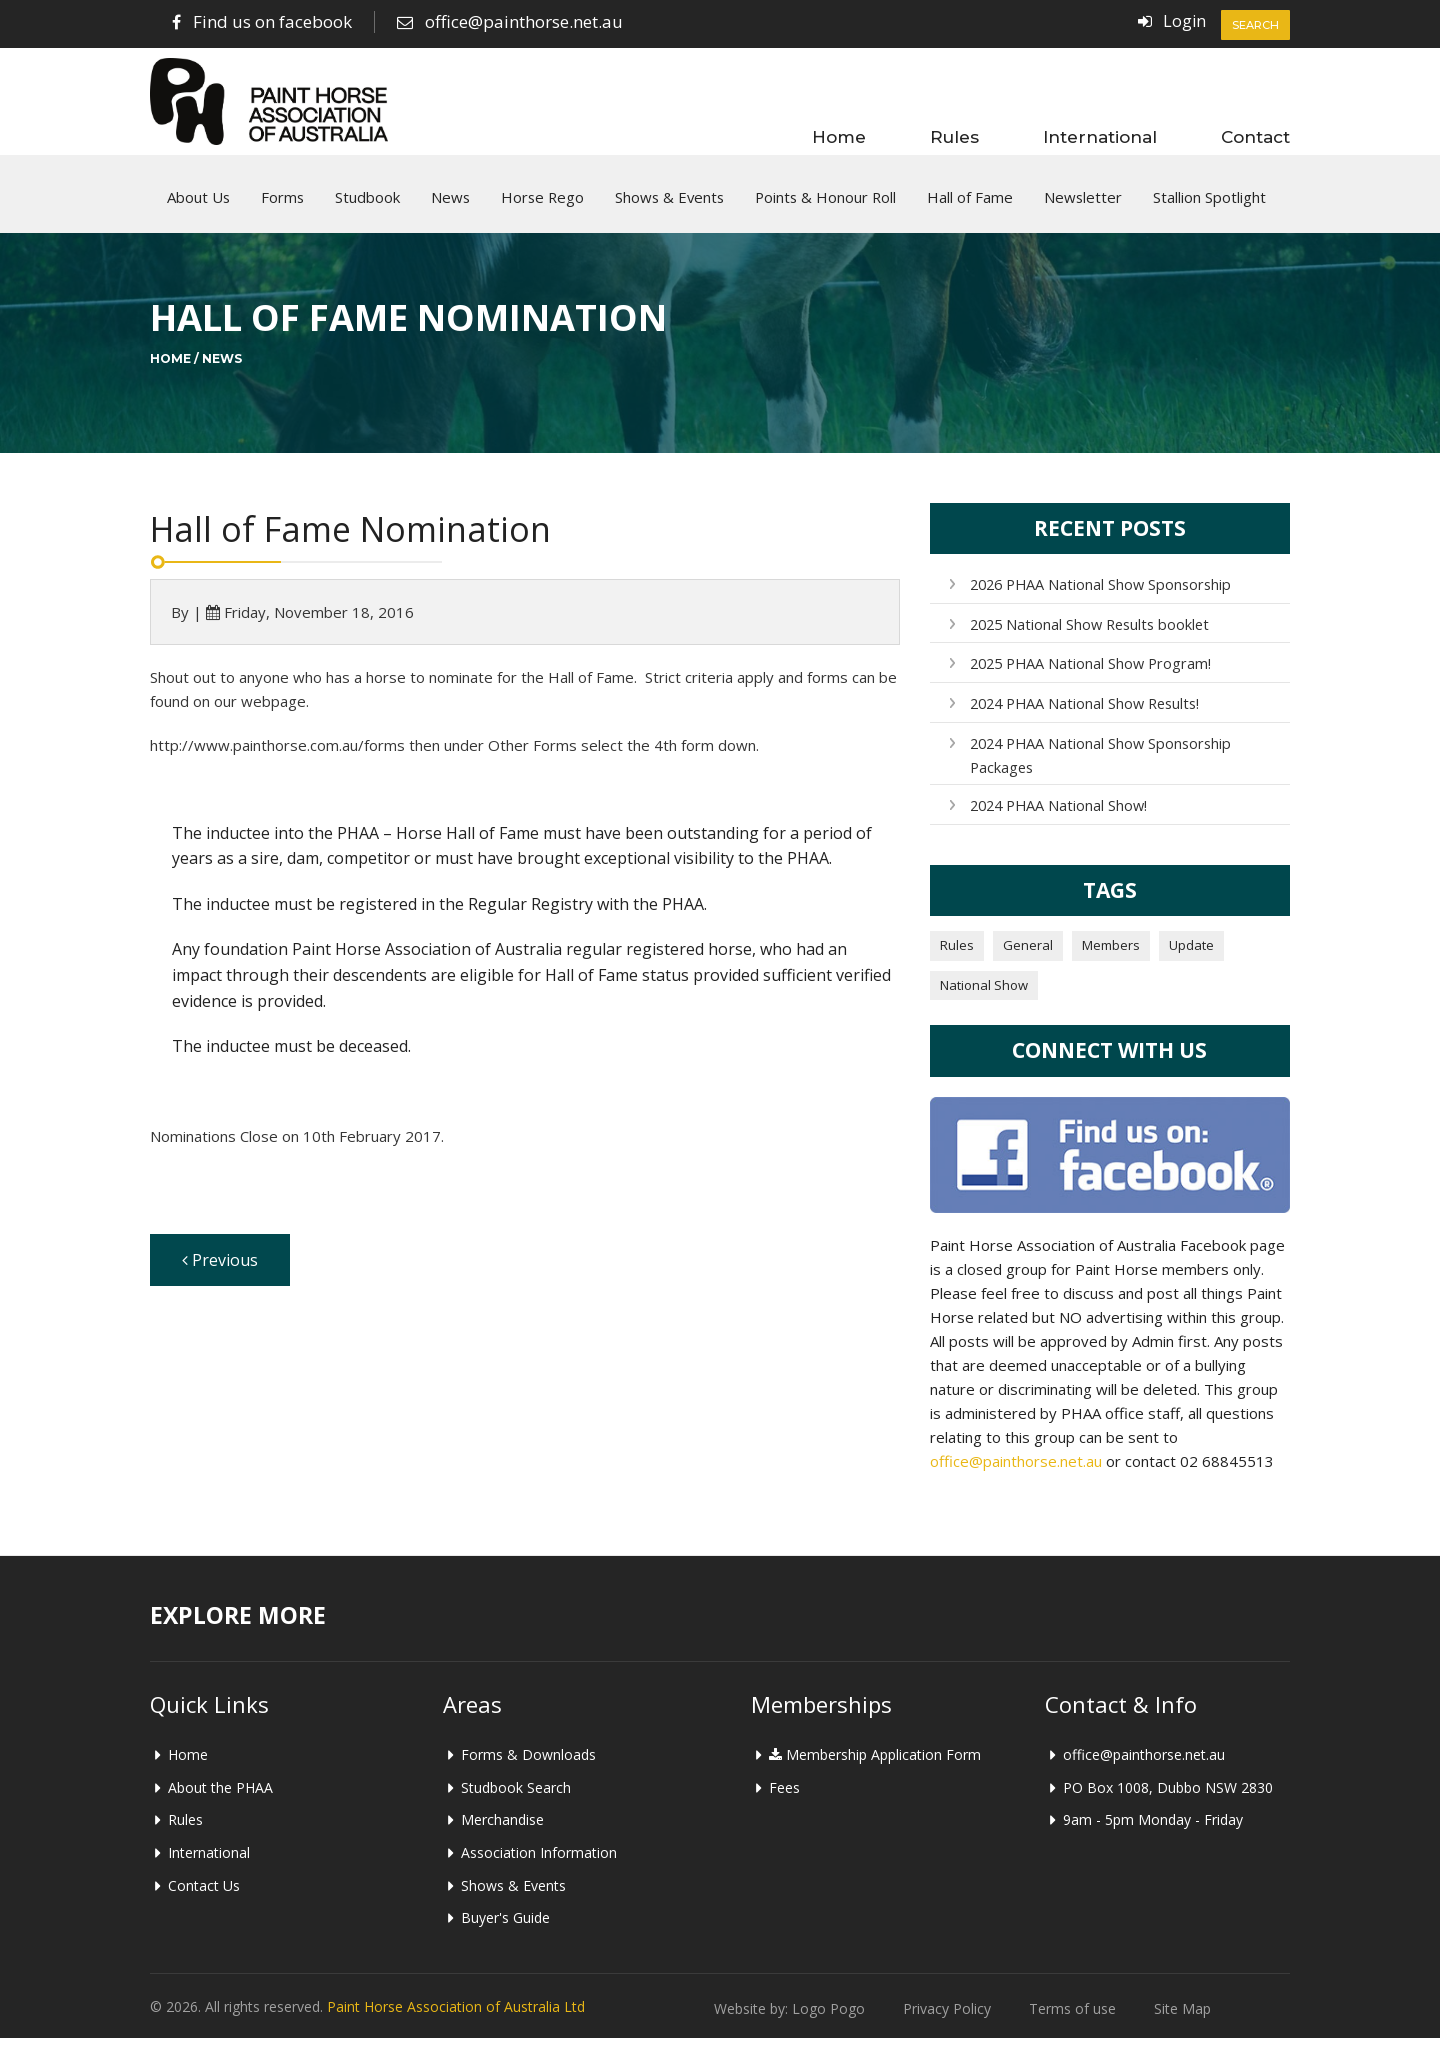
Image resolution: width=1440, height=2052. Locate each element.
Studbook (367, 205)
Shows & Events (669, 205)
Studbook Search (516, 1801)
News (450, 205)
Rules (954, 136)
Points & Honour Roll (825, 205)
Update (1191, 959)
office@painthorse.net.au (524, 21)
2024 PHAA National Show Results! (1083, 718)
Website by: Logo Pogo (789, 2022)
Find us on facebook (272, 21)
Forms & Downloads (528, 1768)
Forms (282, 205)
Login (1184, 21)
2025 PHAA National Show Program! (1088, 678)
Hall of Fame (970, 205)
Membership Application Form (875, 1768)
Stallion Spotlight (1209, 205)
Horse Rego (542, 205)
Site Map (1182, 2022)
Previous (220, 1275)
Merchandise (502, 1833)
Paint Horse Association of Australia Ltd (456, 2020)
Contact (1255, 136)
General (1028, 959)
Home (839, 136)
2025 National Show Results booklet (1087, 639)
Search (1255, 25)
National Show (984, 999)
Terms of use (1072, 2022)
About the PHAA (220, 1801)
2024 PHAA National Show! (1057, 819)
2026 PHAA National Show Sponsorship (1098, 599)
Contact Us (204, 1899)
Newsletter (1083, 205)
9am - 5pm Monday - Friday (1153, 1833)
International (1100, 136)
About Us (198, 205)
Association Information (539, 1866)
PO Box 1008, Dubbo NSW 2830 (1168, 1801)
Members (1111, 959)
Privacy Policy (947, 2022)
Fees (784, 1801)
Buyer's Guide (505, 1931)
